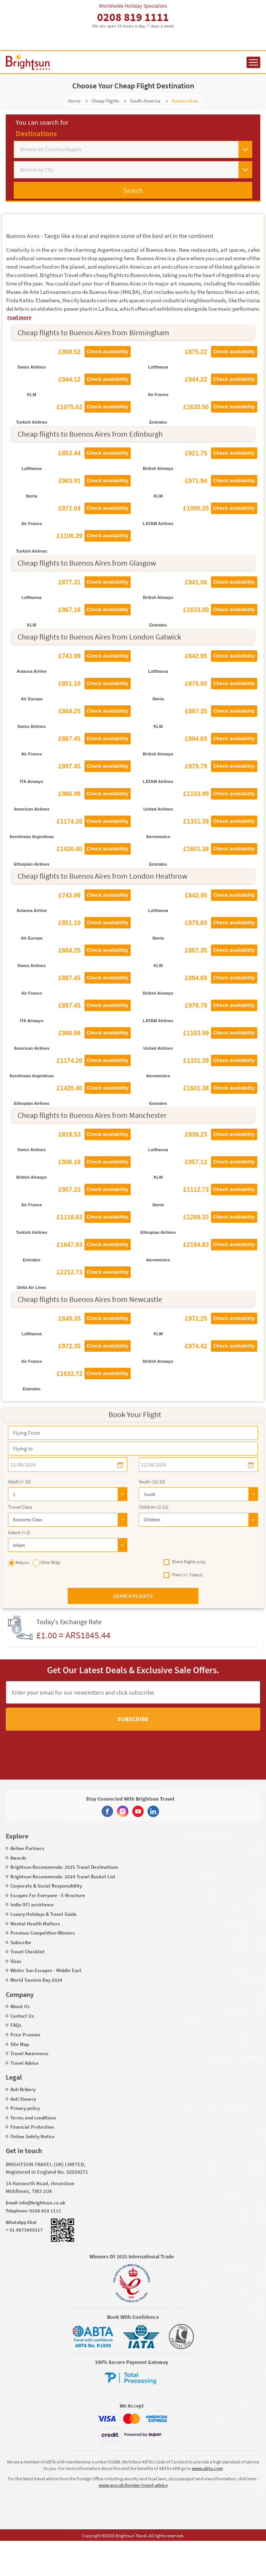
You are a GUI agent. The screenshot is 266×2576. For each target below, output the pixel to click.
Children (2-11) (154, 1507)
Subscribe (133, 1719)
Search (133, 190)
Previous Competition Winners (42, 1933)
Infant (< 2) (19, 1532)
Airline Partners (27, 1848)
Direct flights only (185, 1562)
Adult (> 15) (19, 1481)
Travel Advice (24, 2063)
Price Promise (25, 2034)
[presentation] (119, 1747)
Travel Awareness (29, 2053)
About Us (20, 2006)
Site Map (19, 2044)
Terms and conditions (33, 2117)
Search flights (133, 1595)
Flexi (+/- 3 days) (183, 1575)
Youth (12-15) (152, 1481)
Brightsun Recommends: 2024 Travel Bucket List (62, 1876)
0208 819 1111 (133, 17)
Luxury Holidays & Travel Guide (43, 1914)
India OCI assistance (32, 1904)
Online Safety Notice (32, 2136)
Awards (18, 1858)
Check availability (107, 351)
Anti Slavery (23, 2099)
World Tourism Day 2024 (36, 1980)
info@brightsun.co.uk (42, 2202)
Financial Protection (32, 2127)
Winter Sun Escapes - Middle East (45, 1970)
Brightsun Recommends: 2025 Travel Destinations (64, 1867)
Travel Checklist (27, 1951)
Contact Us (22, 2016)
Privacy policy (25, 2108)
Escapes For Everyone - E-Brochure (47, 1895)
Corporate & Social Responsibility (46, 1886)
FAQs (15, 2025)
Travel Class (20, 1507)
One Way (46, 1562)
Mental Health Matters (35, 1923)
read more (19, 317)
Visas (15, 1961)
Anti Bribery (23, 2089)
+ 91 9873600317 (24, 2230)
